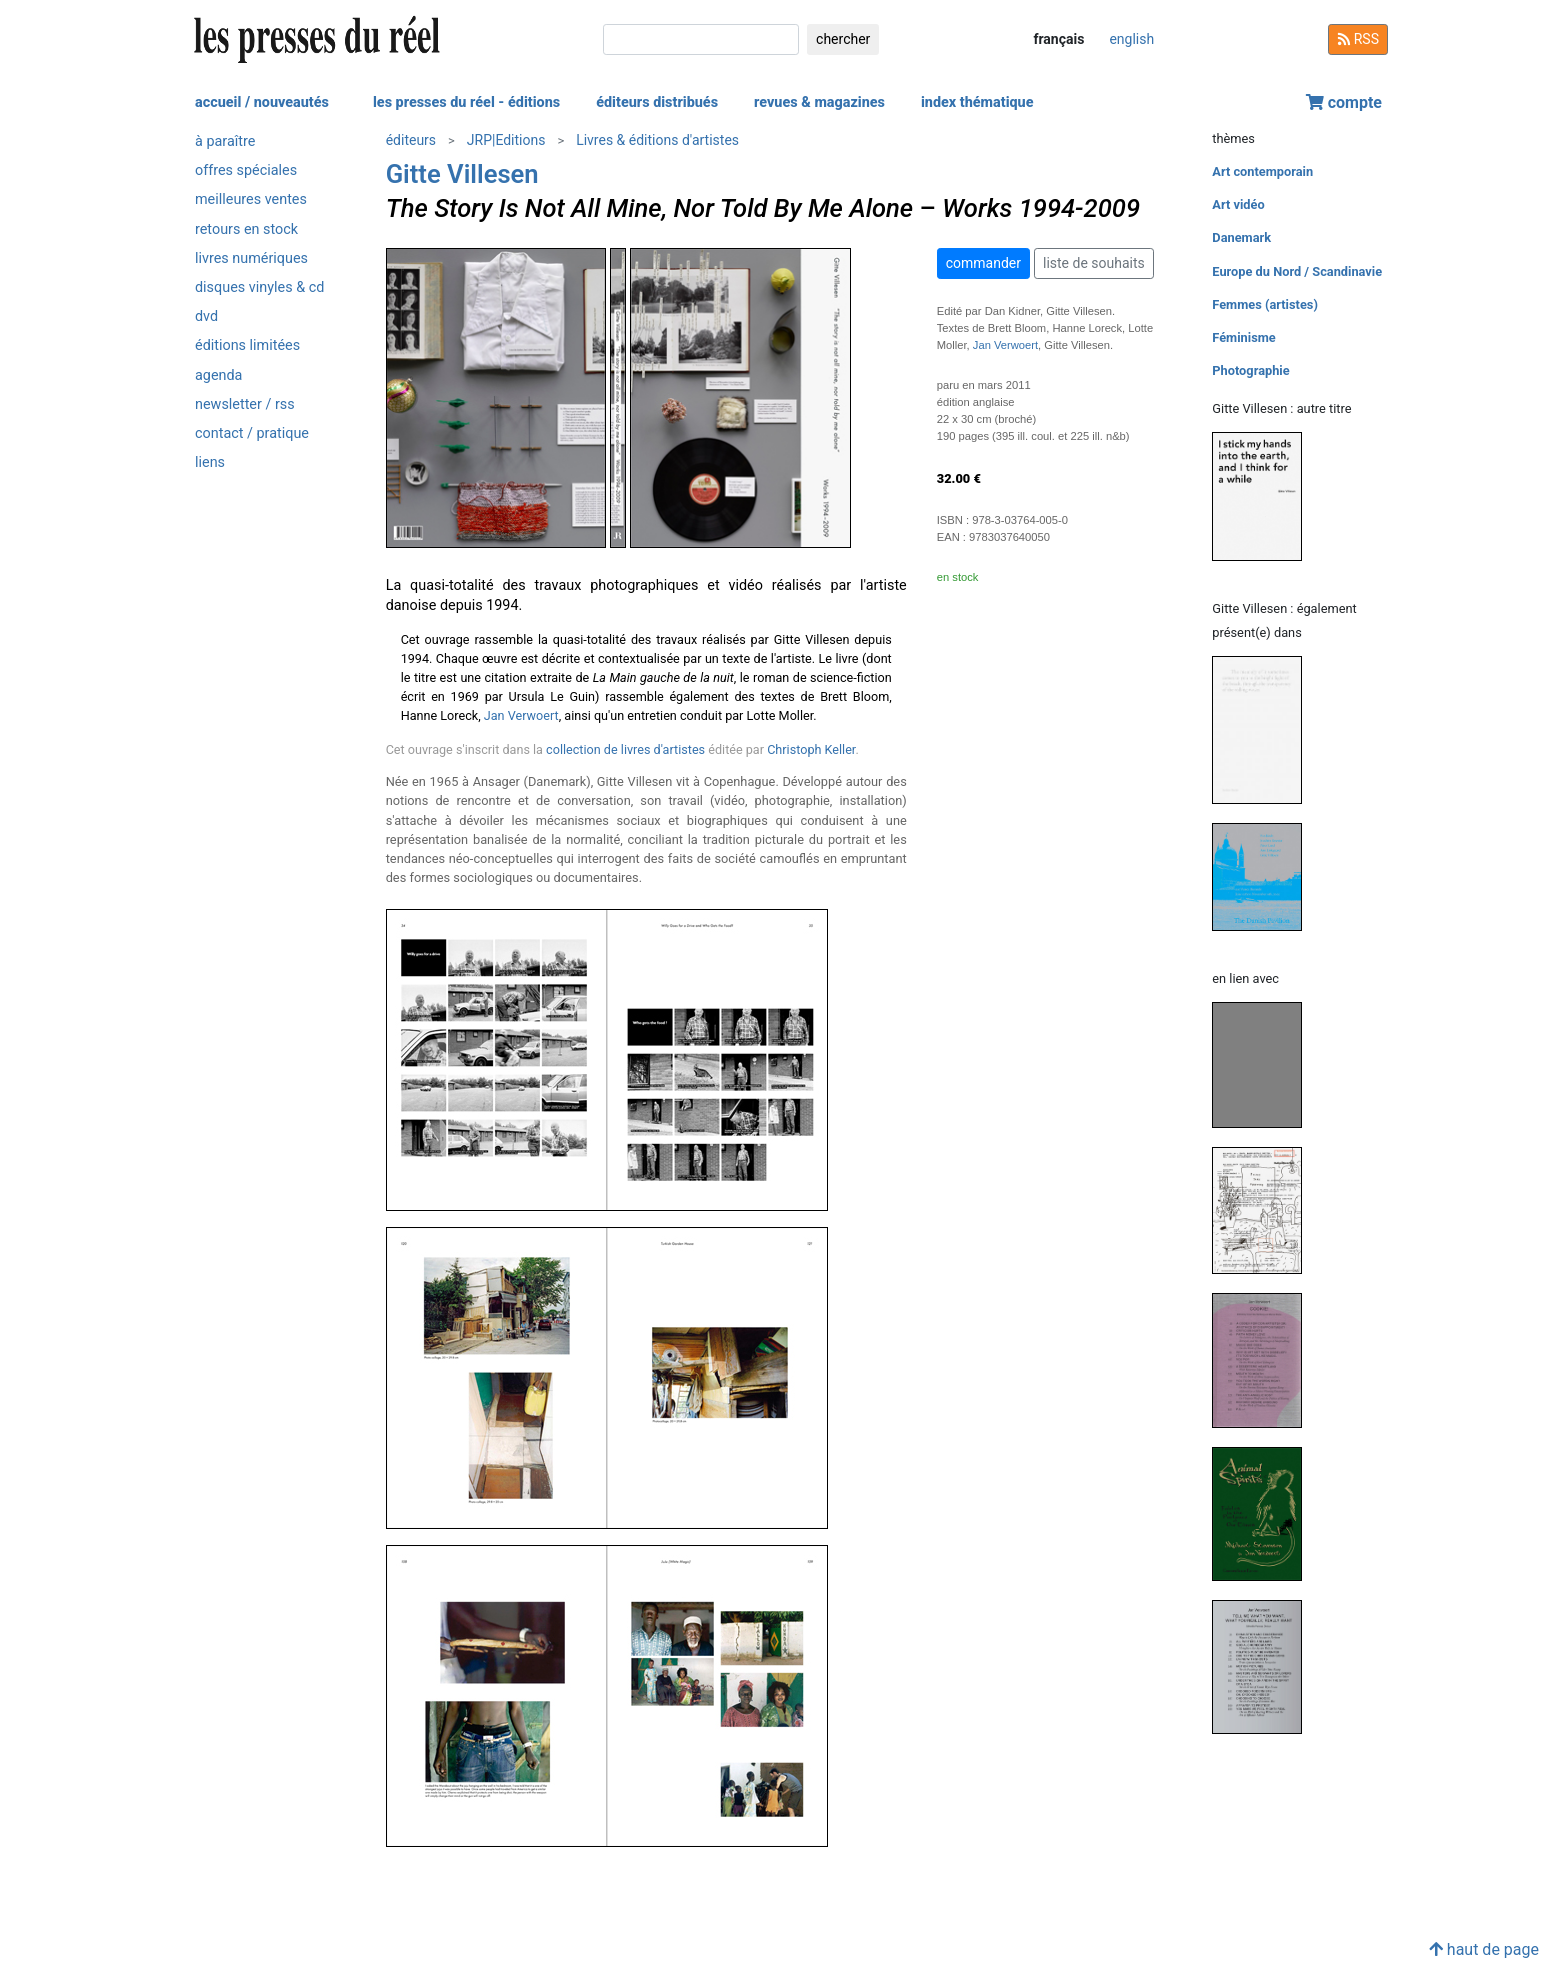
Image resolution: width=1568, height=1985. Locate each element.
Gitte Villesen (462, 174)
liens (210, 462)
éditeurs (411, 140)
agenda (218, 375)
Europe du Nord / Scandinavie (1297, 271)
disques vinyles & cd (259, 287)
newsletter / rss (245, 404)
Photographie (1250, 370)
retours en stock (246, 229)
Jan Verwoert (521, 715)
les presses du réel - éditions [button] (466, 102)
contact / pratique (252, 433)
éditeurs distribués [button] (657, 102)
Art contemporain (1262, 171)
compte (1344, 102)
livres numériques (251, 258)
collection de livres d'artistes (625, 749)
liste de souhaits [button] (1094, 263)
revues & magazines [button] (819, 102)
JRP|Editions (506, 140)
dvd (206, 316)
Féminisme (1243, 337)
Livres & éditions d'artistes (657, 140)
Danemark (1241, 237)
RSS (1358, 39)
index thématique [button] (977, 102)
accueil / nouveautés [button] (262, 102)
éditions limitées (247, 345)
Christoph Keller (811, 749)
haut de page (1484, 1949)
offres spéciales (246, 170)
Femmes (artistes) (1265, 304)
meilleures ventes (251, 199)
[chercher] (701, 39)
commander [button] (983, 263)
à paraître (225, 141)
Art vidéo (1238, 204)
